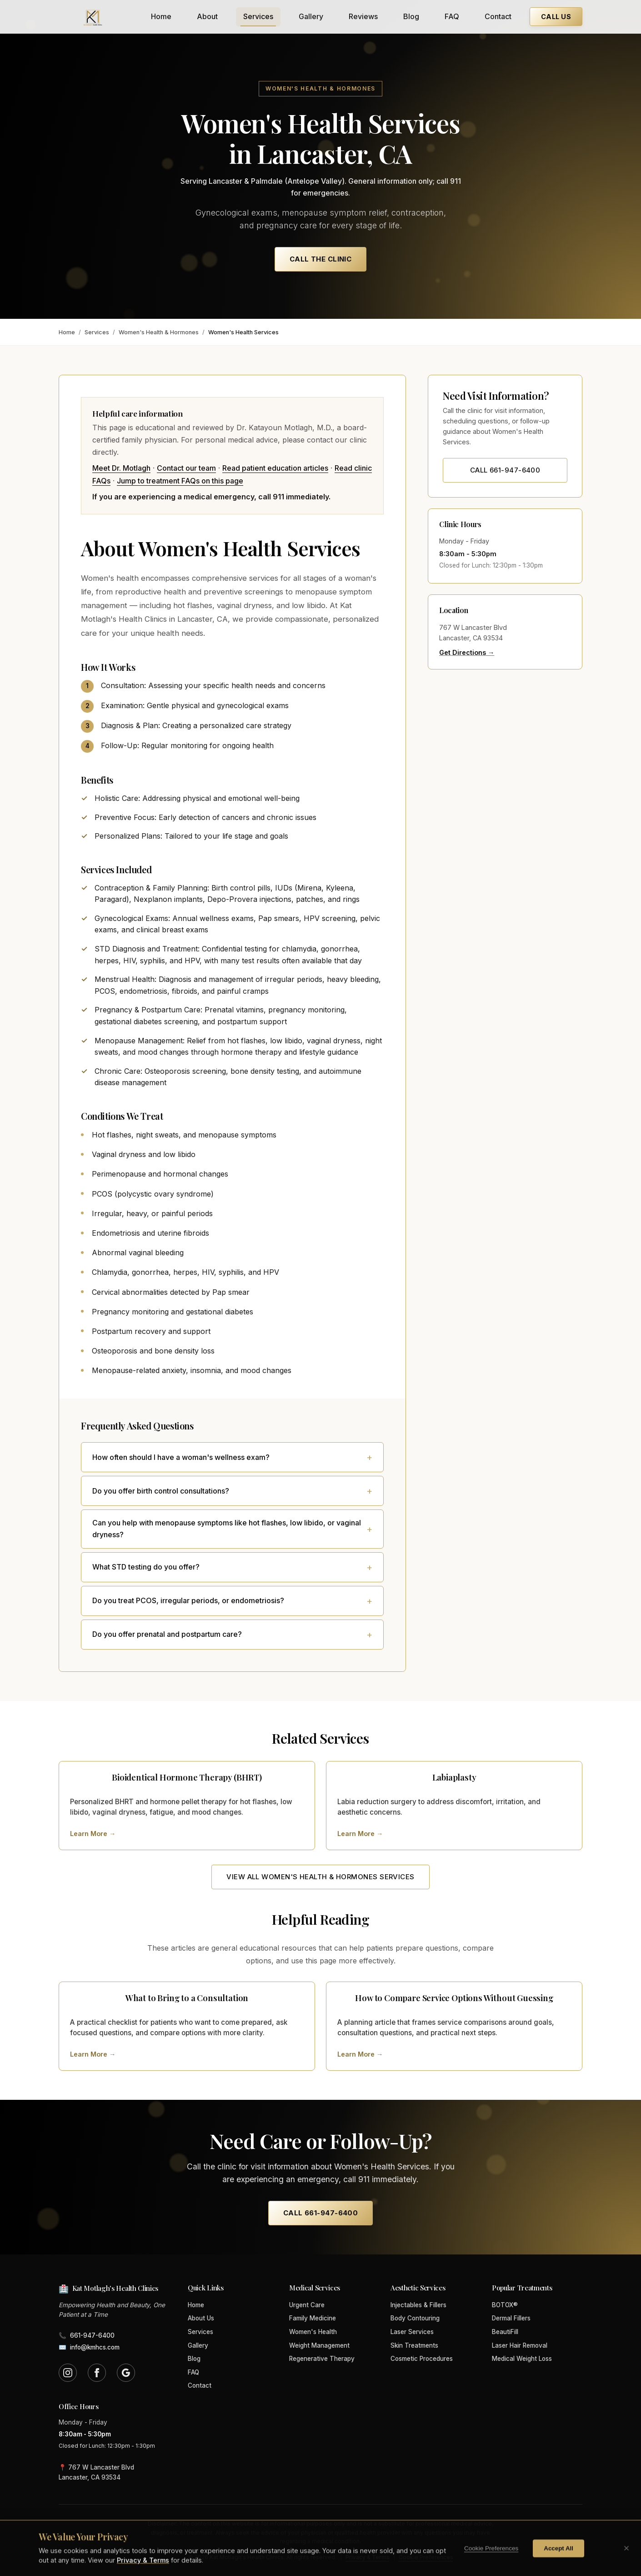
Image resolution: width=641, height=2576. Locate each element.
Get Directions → (466, 652)
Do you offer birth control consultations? (160, 1490)
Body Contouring (415, 2318)
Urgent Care (307, 2305)
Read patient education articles (275, 468)
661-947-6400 (87, 2336)
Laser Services (412, 2331)
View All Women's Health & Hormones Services (320, 1876)
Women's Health (313, 2331)
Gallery (311, 16)
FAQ (452, 16)
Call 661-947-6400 (505, 470)
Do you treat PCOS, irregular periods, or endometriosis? (188, 1600)
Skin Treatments (414, 2345)
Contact (498, 16)
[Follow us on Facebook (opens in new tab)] (97, 2373)
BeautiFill (505, 2331)
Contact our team (186, 468)
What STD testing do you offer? (146, 1566)
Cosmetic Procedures (422, 2358)
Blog (411, 16)
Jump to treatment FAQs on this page (180, 480)
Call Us (556, 16)
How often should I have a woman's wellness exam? (181, 1457)
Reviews (363, 16)
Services (258, 16)
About (207, 16)
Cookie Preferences (426, 2557)
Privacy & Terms (368, 2557)
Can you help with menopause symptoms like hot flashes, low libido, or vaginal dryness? (226, 1528)
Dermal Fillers (511, 2318)
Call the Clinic (321, 259)
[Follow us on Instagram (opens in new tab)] (68, 2373)
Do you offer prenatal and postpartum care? (167, 1634)
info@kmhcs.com (89, 2348)
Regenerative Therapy (322, 2358)
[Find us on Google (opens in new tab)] (126, 2373)
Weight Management (319, 2345)
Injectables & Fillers (418, 2305)
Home (161, 16)
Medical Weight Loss (522, 2358)
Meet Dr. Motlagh (121, 468)
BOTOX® (505, 2305)
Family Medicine (312, 2318)
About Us (201, 2318)
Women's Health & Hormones (159, 332)
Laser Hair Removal (519, 2345)
